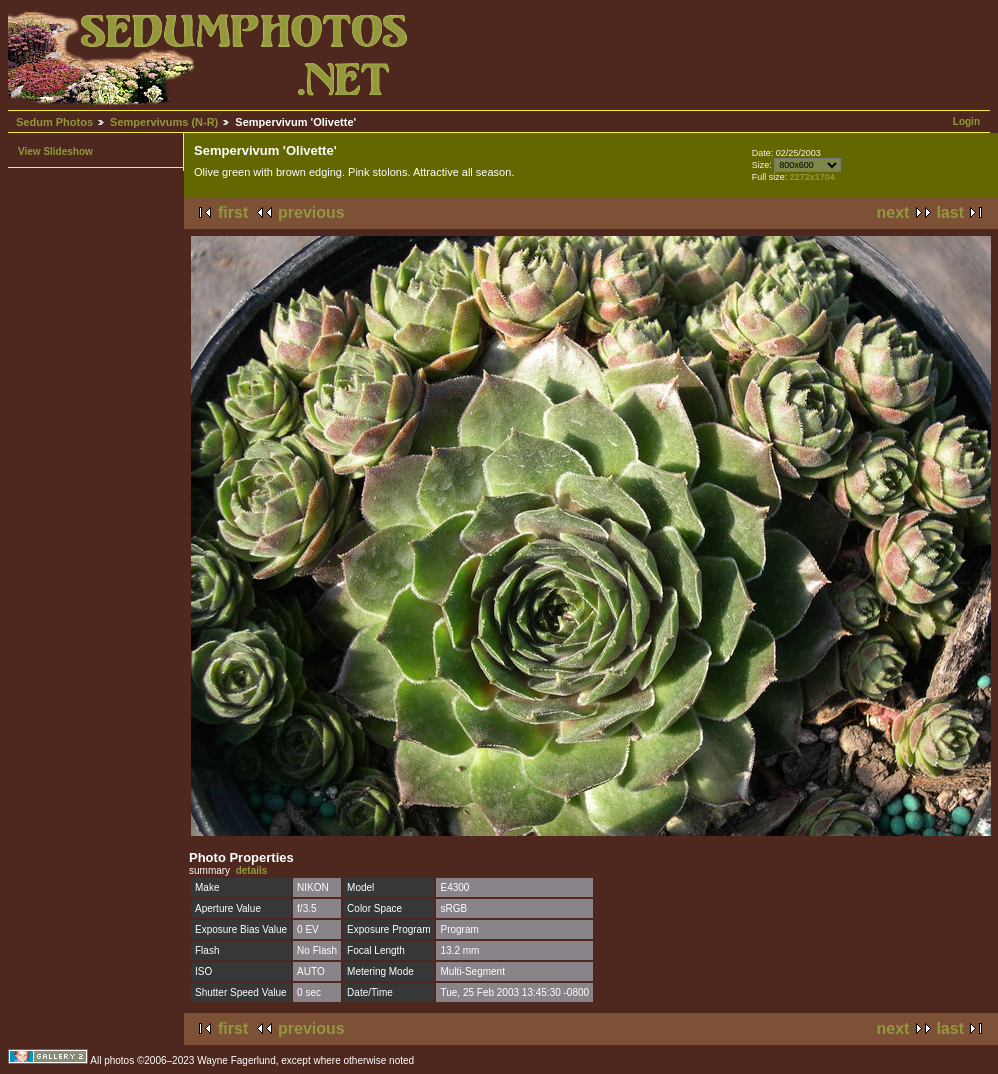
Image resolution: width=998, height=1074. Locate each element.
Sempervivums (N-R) (164, 122)
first (233, 212)
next (893, 212)
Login (966, 121)
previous (311, 212)
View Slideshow (55, 151)
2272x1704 (812, 177)
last (950, 212)
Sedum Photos (54, 122)
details (252, 870)
